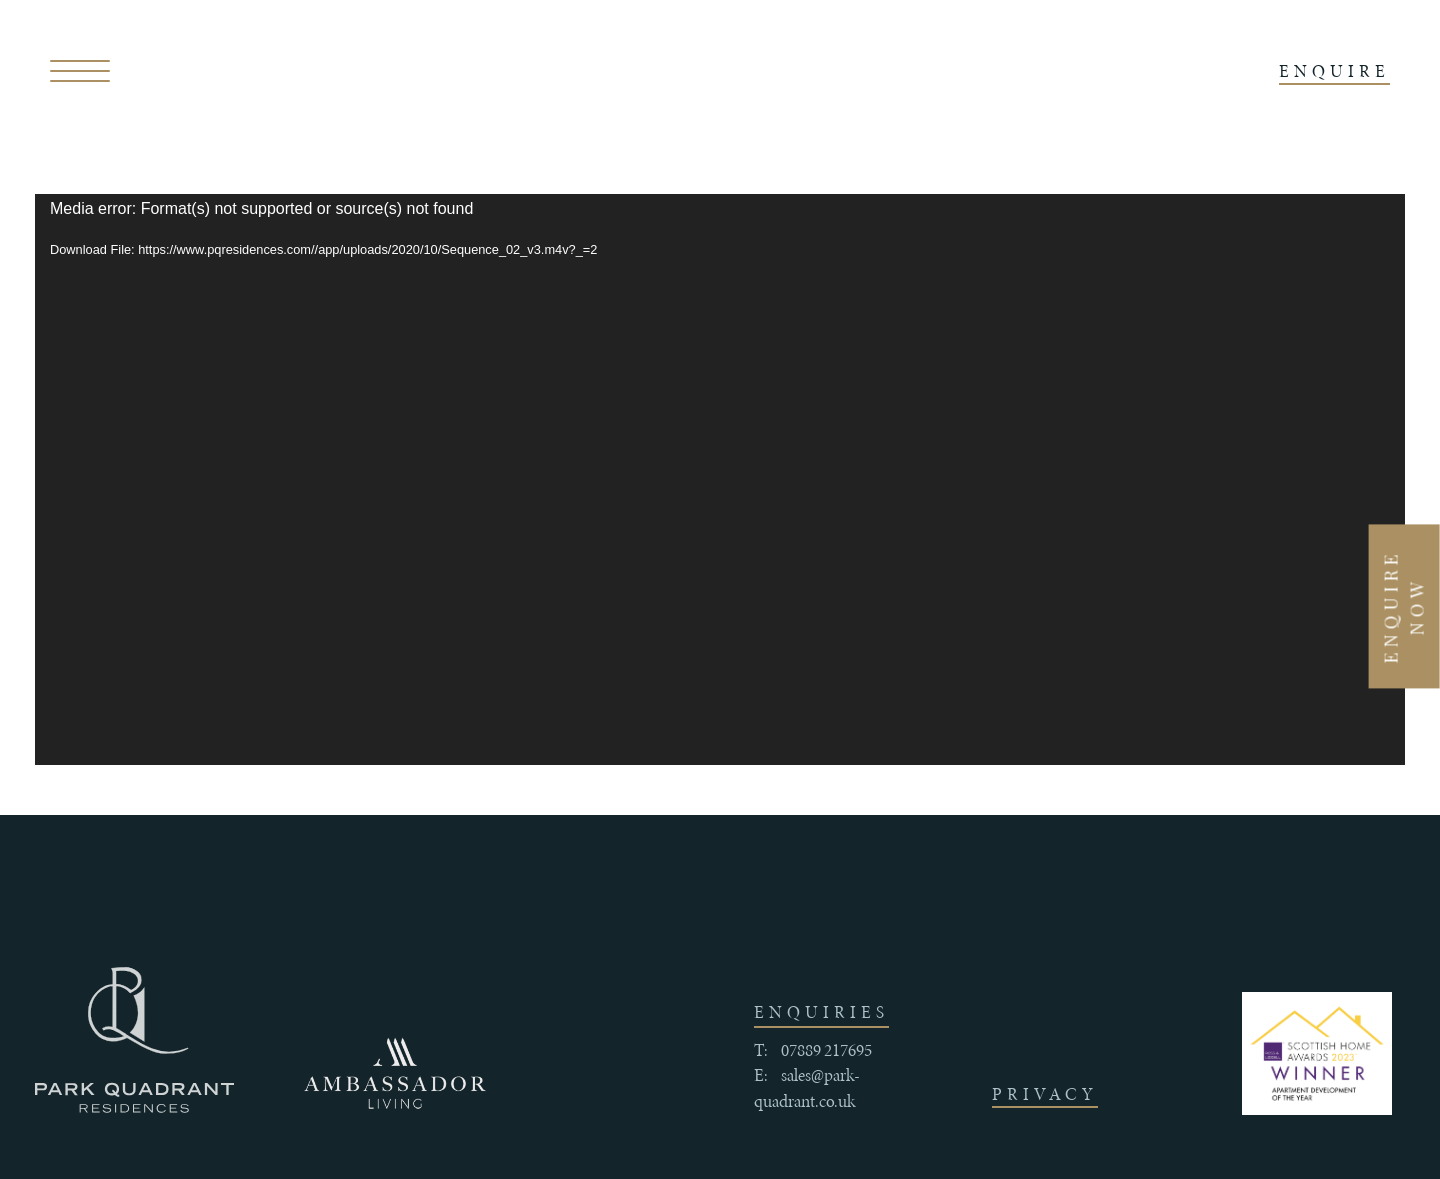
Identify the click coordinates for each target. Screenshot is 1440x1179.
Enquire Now (1404, 606)
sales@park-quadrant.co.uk (807, 1088)
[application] (720, 479)
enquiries (821, 1012)
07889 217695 (826, 1050)
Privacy (1045, 1094)
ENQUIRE (1334, 71)
